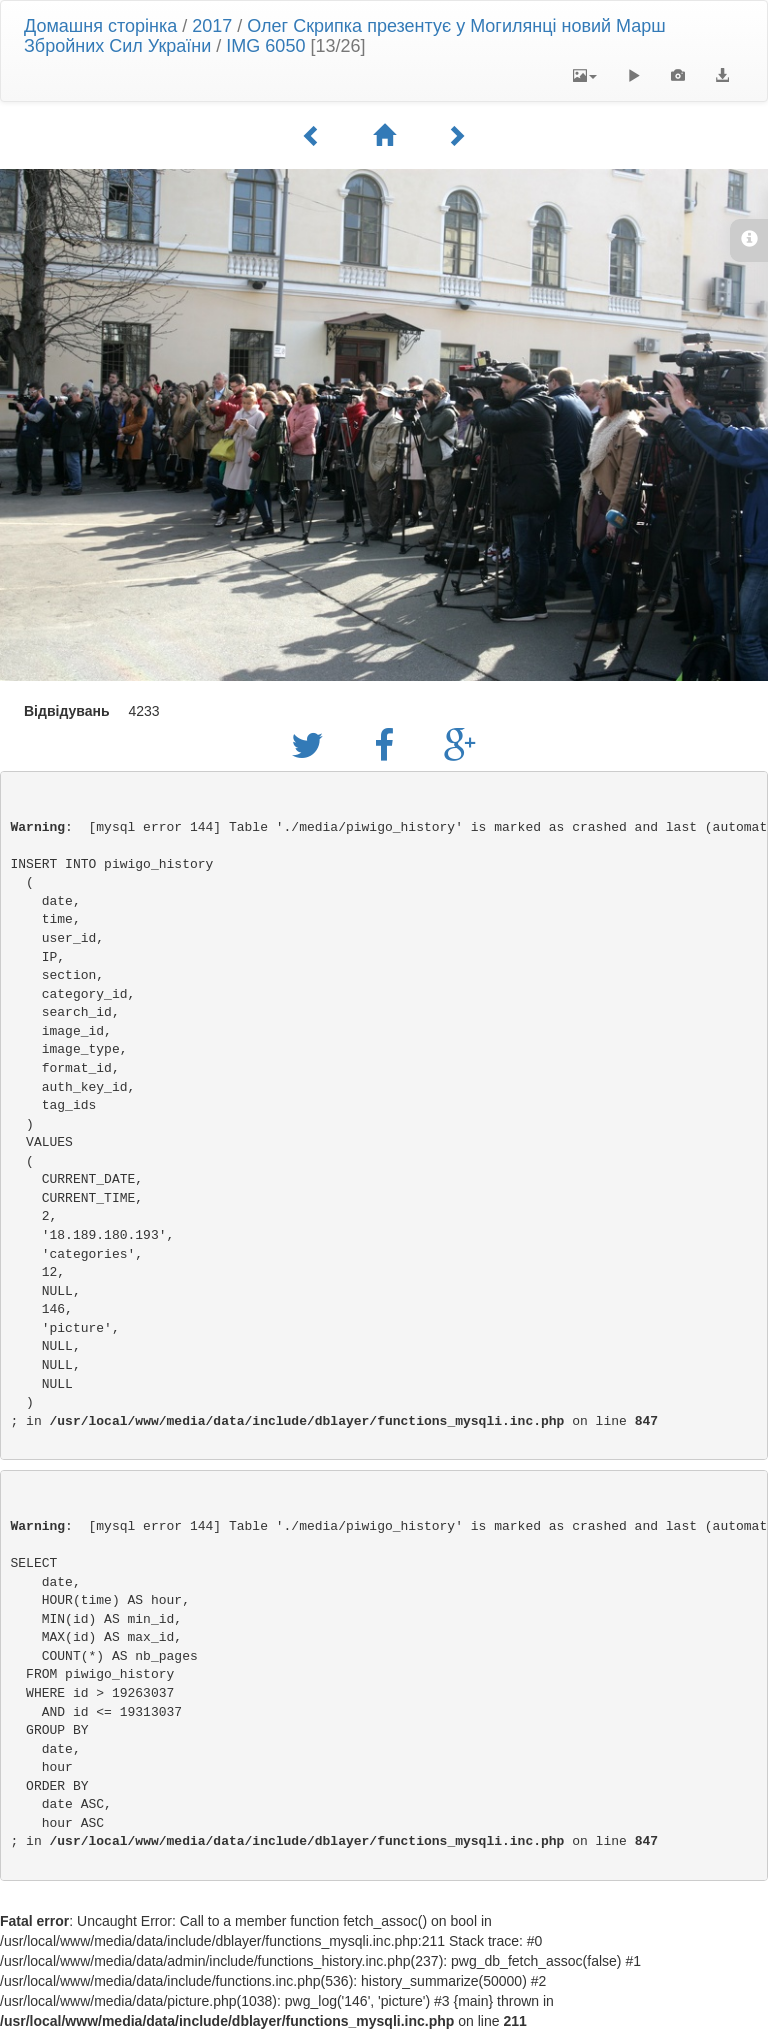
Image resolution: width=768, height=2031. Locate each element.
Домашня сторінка (100, 26)
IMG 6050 (265, 46)
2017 (212, 26)
